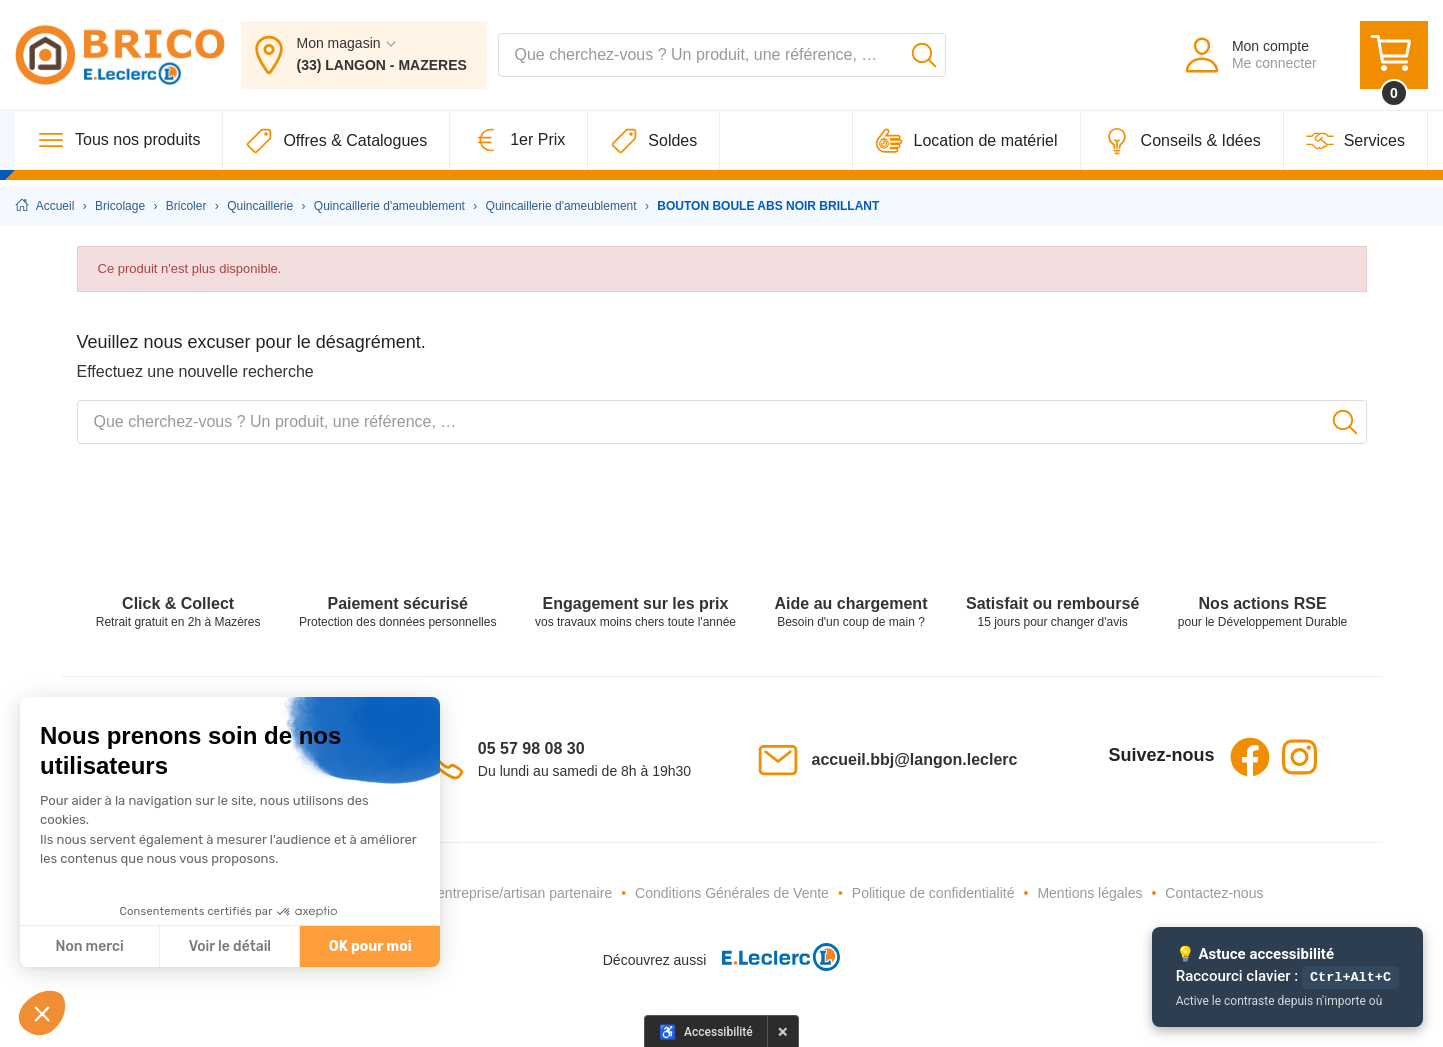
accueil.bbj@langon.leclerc (915, 759)
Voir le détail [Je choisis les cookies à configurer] (230, 946)
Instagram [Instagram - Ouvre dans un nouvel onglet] (1300, 757)
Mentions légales (1089, 893)
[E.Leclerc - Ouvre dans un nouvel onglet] (773, 959)
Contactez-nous (1214, 893)
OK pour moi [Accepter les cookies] (370, 946)
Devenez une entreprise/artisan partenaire (482, 893)
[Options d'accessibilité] (706, 1031)
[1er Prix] (519, 146)
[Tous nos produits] (119, 146)
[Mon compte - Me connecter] (1249, 58)
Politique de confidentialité (933, 893)
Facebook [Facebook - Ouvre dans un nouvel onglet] (1250, 757)
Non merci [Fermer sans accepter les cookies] (89, 946)
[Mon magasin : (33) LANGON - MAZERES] (364, 58)
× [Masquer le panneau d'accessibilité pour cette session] (783, 1031)
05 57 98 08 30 (531, 748)
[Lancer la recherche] (924, 58)
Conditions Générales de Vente (732, 893)
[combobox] (722, 58)
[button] (42, 1013)
